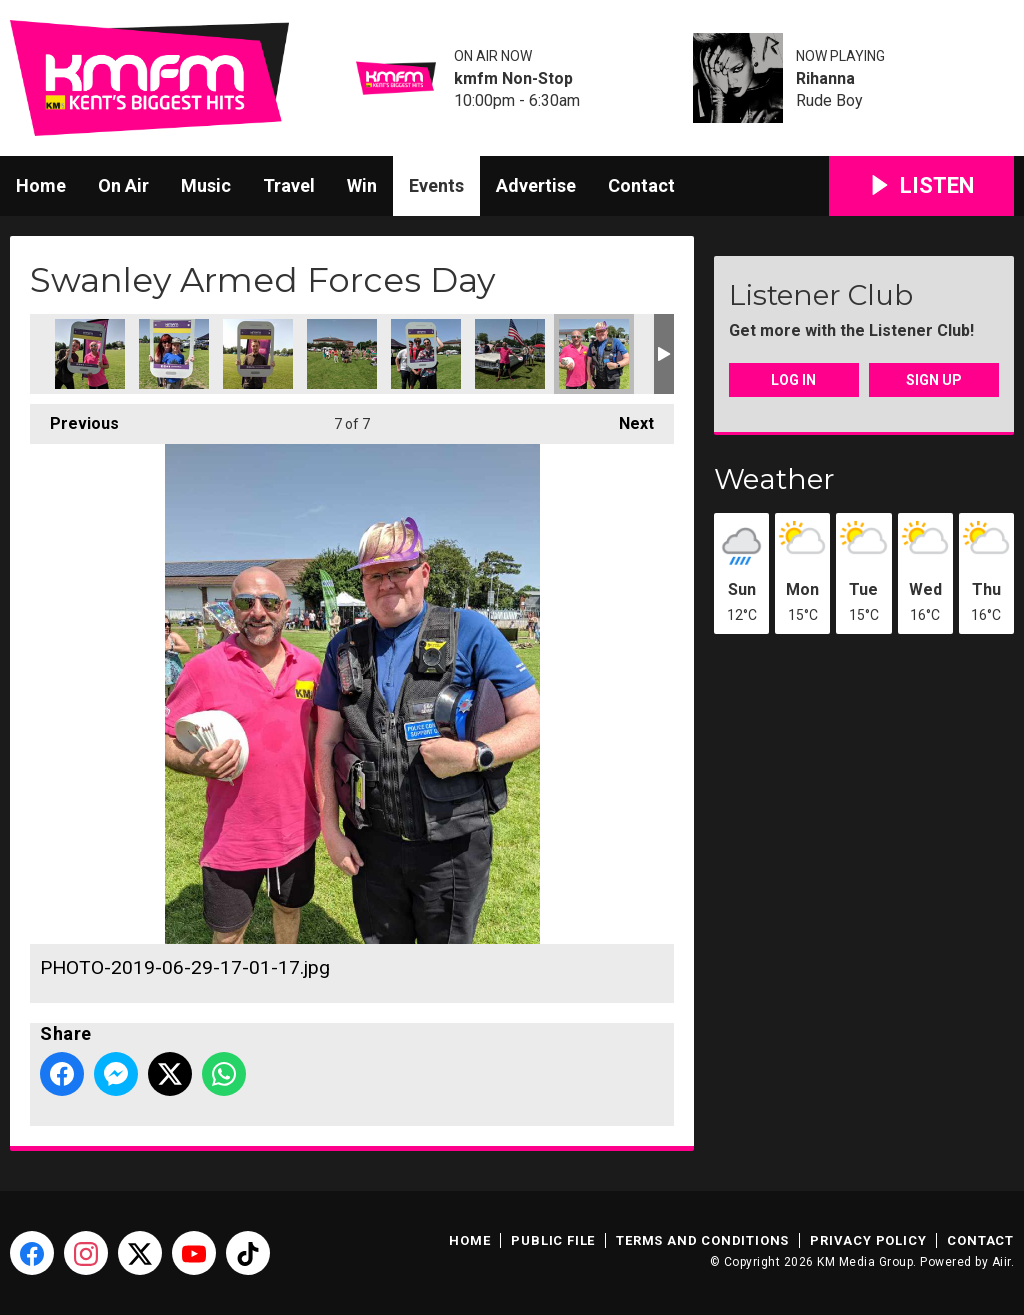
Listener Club (821, 295)
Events (436, 185)
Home (41, 185)
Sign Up (934, 380)
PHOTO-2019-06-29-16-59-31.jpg (258, 354)
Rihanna (825, 79)
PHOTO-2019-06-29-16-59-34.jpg (342, 354)
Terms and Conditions (702, 1240)
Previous (74, 418)
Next (626, 418)
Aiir (1001, 1262)
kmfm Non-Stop (513, 79)
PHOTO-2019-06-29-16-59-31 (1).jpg (90, 354)
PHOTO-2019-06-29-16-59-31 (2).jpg (174, 354)
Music (206, 185)
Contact (641, 185)
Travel (289, 185)
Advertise (536, 185)
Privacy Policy (868, 1240)
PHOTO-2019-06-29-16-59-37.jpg (426, 354)
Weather (774, 479)
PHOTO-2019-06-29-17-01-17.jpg (594, 354)
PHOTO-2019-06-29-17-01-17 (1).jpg (510, 354)
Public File (553, 1240)
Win (362, 185)
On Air (123, 185)
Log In (793, 380)
